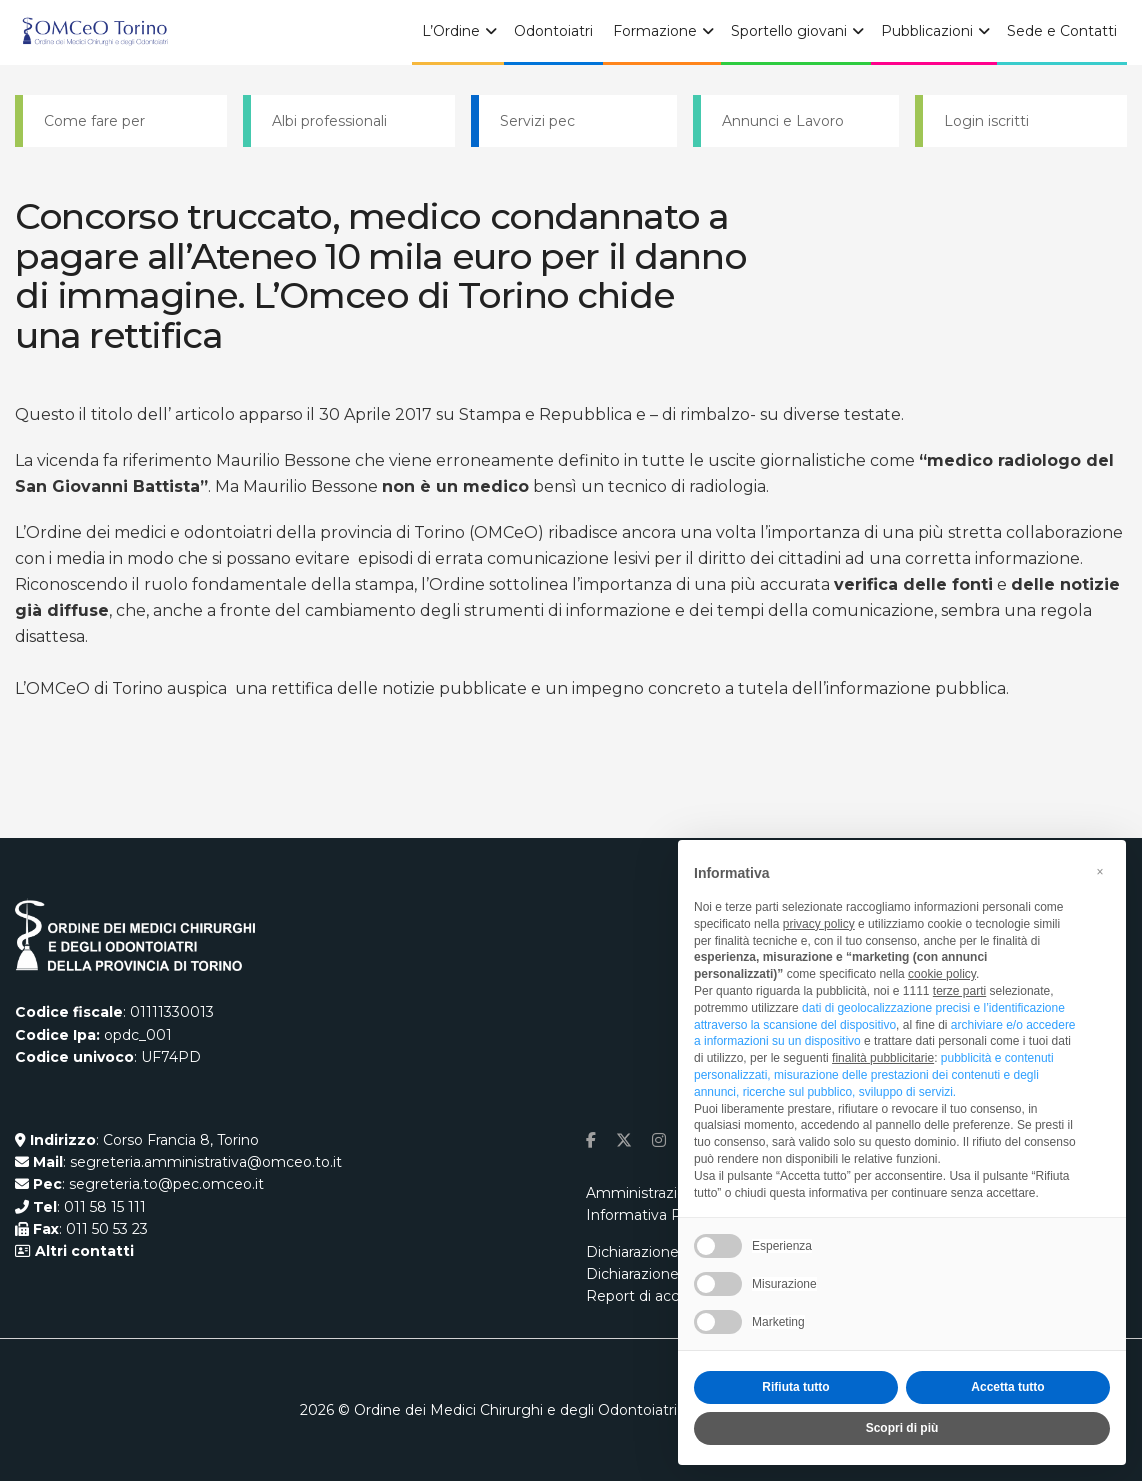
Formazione (655, 31)
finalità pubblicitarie (883, 1058)
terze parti (959, 991)
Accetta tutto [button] (1007, 1387)
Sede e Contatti (1062, 31)
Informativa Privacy (654, 1215)
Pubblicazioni (927, 31)
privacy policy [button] (819, 924)
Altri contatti (82, 1251)
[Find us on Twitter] (624, 1140)
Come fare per (94, 121)
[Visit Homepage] (95, 33)
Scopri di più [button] (902, 1428)
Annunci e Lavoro (783, 121)
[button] (1100, 872)
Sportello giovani (789, 31)
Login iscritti (986, 121)
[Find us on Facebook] (591, 1140)
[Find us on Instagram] (659, 1140)
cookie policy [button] (942, 974)
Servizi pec (537, 121)
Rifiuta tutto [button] (795, 1387)
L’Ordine (451, 31)
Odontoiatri (553, 31)
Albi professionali (329, 121)
